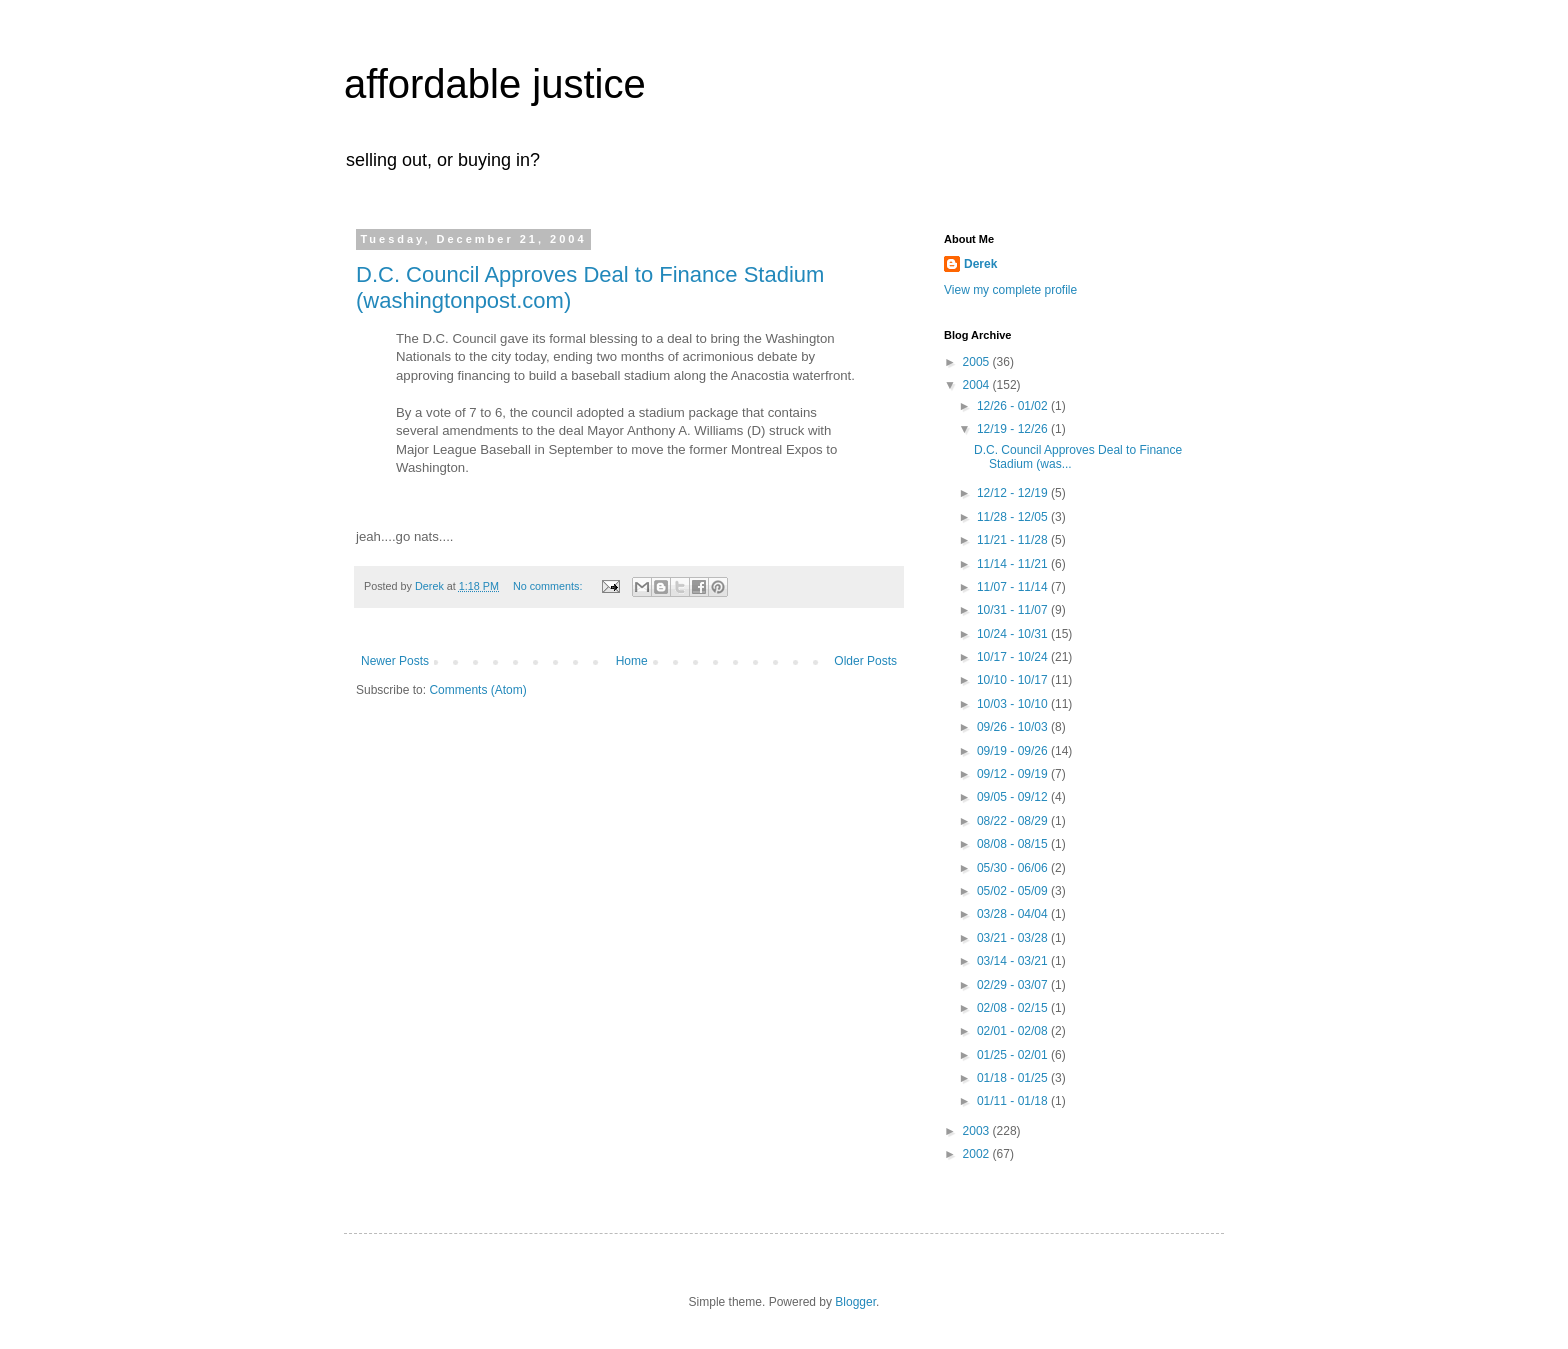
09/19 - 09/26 (1014, 751)
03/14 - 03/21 (1014, 961)
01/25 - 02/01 (1014, 1055)
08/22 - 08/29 (1014, 821)
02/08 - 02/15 (1014, 1008)
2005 (978, 362)
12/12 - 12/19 (1014, 493)
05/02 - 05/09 (1014, 891)
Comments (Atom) (477, 690)
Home (632, 661)
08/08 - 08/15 (1014, 844)
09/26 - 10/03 (1014, 727)
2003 (978, 1131)
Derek (980, 264)
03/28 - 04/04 (1014, 914)
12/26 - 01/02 (1014, 406)
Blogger (855, 1302)
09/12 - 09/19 (1014, 774)
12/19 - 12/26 (1014, 429)
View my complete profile (1010, 290)
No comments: (549, 586)
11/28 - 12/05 (1014, 517)
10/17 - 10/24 (1014, 657)
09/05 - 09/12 (1014, 797)
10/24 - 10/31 (1014, 634)
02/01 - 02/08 (1014, 1031)
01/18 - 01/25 (1014, 1078)
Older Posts (865, 661)
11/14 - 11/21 (1014, 564)
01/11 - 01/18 (1014, 1101)
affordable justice (495, 84)
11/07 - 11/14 (1014, 587)
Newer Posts (395, 661)
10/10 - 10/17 (1014, 680)
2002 (978, 1154)
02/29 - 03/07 (1014, 985)
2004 (978, 385)
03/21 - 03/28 (1014, 938)
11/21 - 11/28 (1014, 540)
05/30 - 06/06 (1014, 868)
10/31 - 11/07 (1014, 610)
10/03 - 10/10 (1014, 704)
